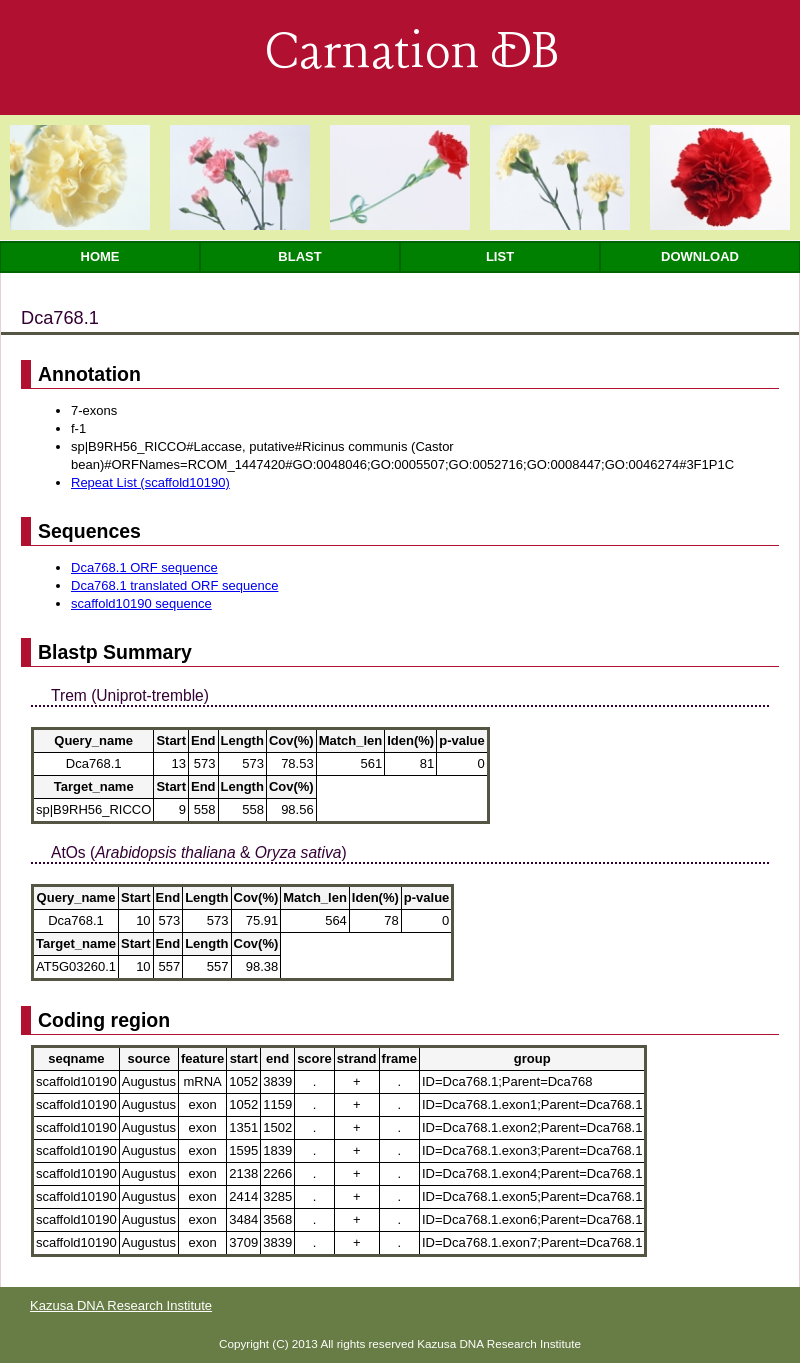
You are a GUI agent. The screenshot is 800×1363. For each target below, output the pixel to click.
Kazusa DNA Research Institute (121, 1305)
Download (700, 256)
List (500, 256)
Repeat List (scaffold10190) (150, 482)
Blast (299, 256)
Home (100, 256)
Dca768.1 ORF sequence (144, 567)
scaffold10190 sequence (141, 603)
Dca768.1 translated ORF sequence (174, 585)
